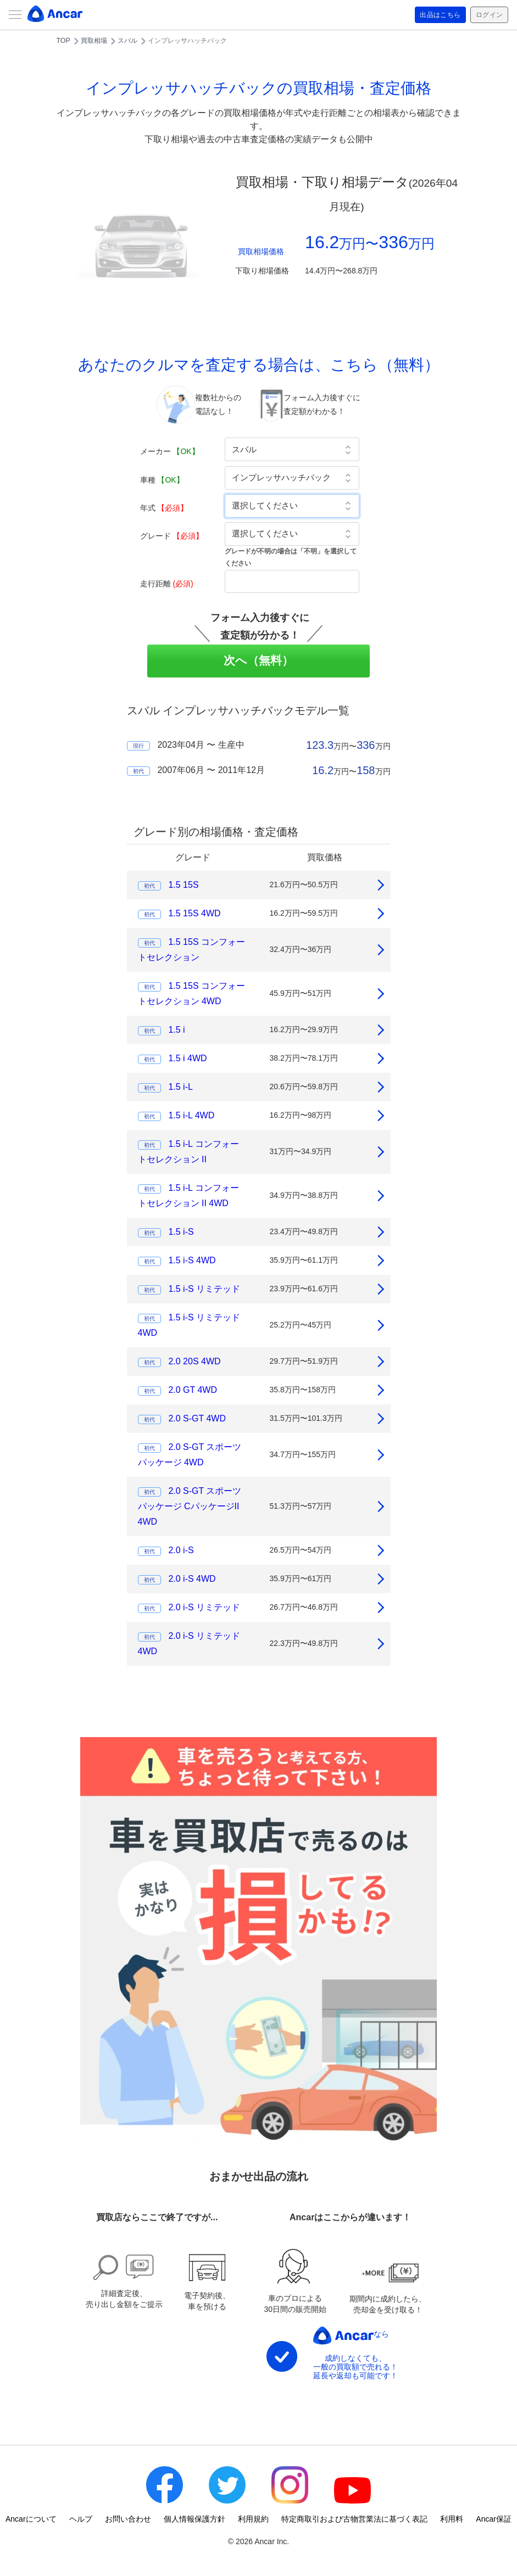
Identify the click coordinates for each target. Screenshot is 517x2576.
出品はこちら (432, 14)
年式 (164, 507)
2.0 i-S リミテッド (204, 1607)
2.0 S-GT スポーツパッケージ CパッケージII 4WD (190, 1506)
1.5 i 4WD (187, 1058)
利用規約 (253, 2519)
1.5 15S (183, 884)
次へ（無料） (258, 660)
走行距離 (166, 583)
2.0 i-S (180, 1550)
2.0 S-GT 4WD (197, 1418)
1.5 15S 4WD (194, 913)
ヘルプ (80, 2519)
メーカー (169, 451)
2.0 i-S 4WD (191, 1578)
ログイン (487, 14)
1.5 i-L (180, 1086)
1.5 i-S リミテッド (204, 1288)
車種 (162, 479)
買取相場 (94, 40)
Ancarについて (31, 2519)
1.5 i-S (180, 1231)
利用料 (451, 2519)
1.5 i (176, 1029)
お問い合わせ (128, 2519)
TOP (63, 40)
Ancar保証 (494, 2519)
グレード (172, 535)
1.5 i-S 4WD (191, 1260)
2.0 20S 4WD (194, 1361)
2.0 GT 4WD (192, 1390)
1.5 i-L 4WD (191, 1115)
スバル (127, 40)
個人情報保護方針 (194, 2519)
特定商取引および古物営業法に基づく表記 (354, 2519)
